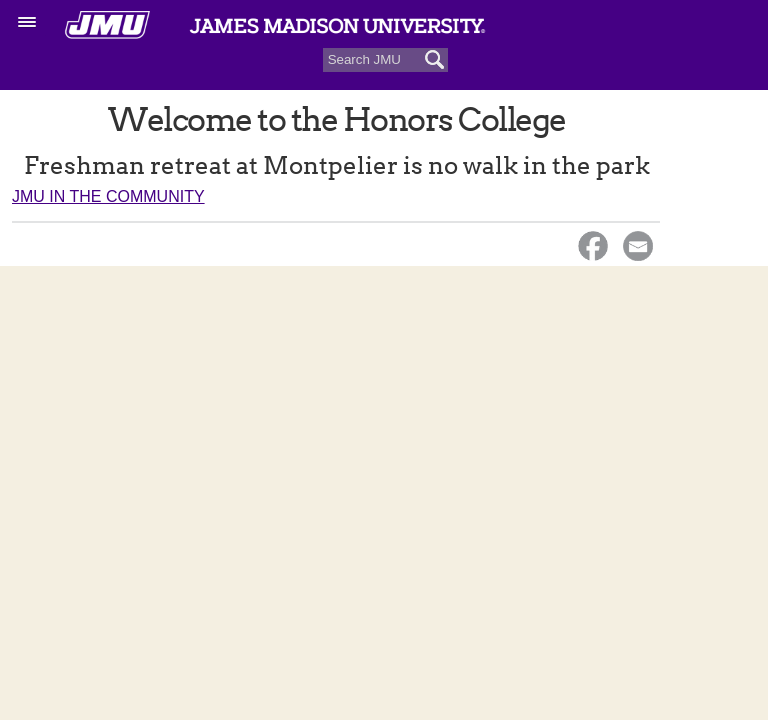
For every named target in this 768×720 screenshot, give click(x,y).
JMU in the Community (108, 196)
